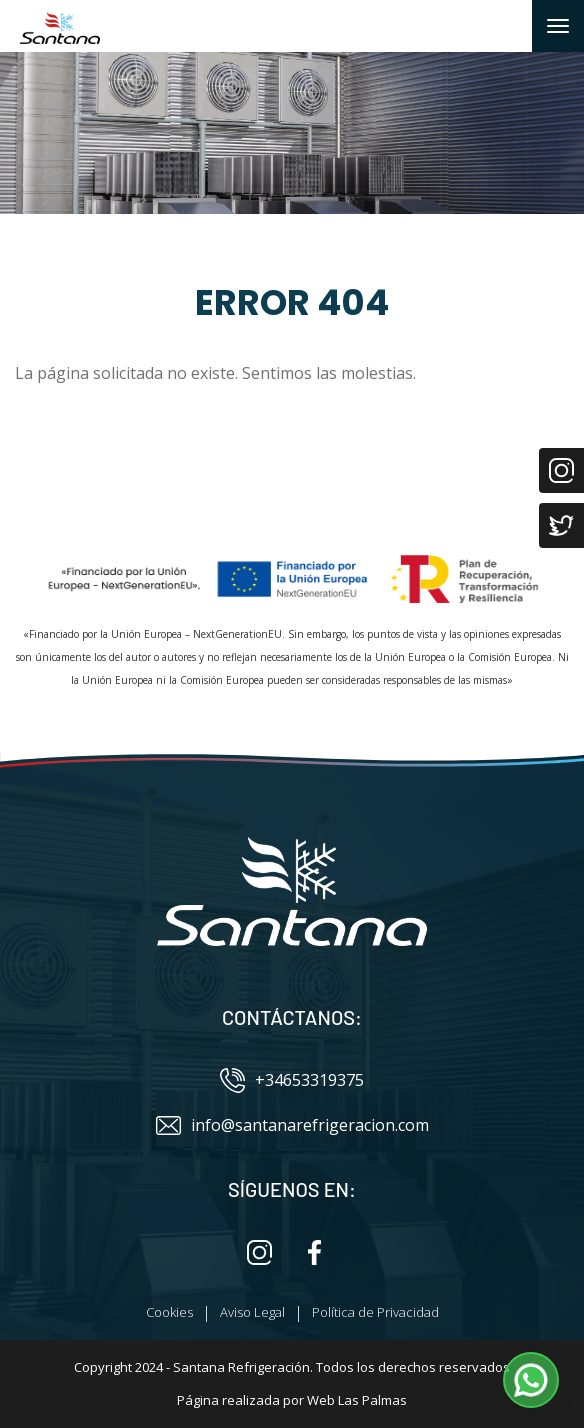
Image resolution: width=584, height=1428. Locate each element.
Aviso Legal (252, 1312)
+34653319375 (292, 1080)
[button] (531, 1380)
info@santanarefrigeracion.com (292, 1125)
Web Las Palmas (357, 1400)
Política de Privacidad (375, 1312)
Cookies (169, 1312)
